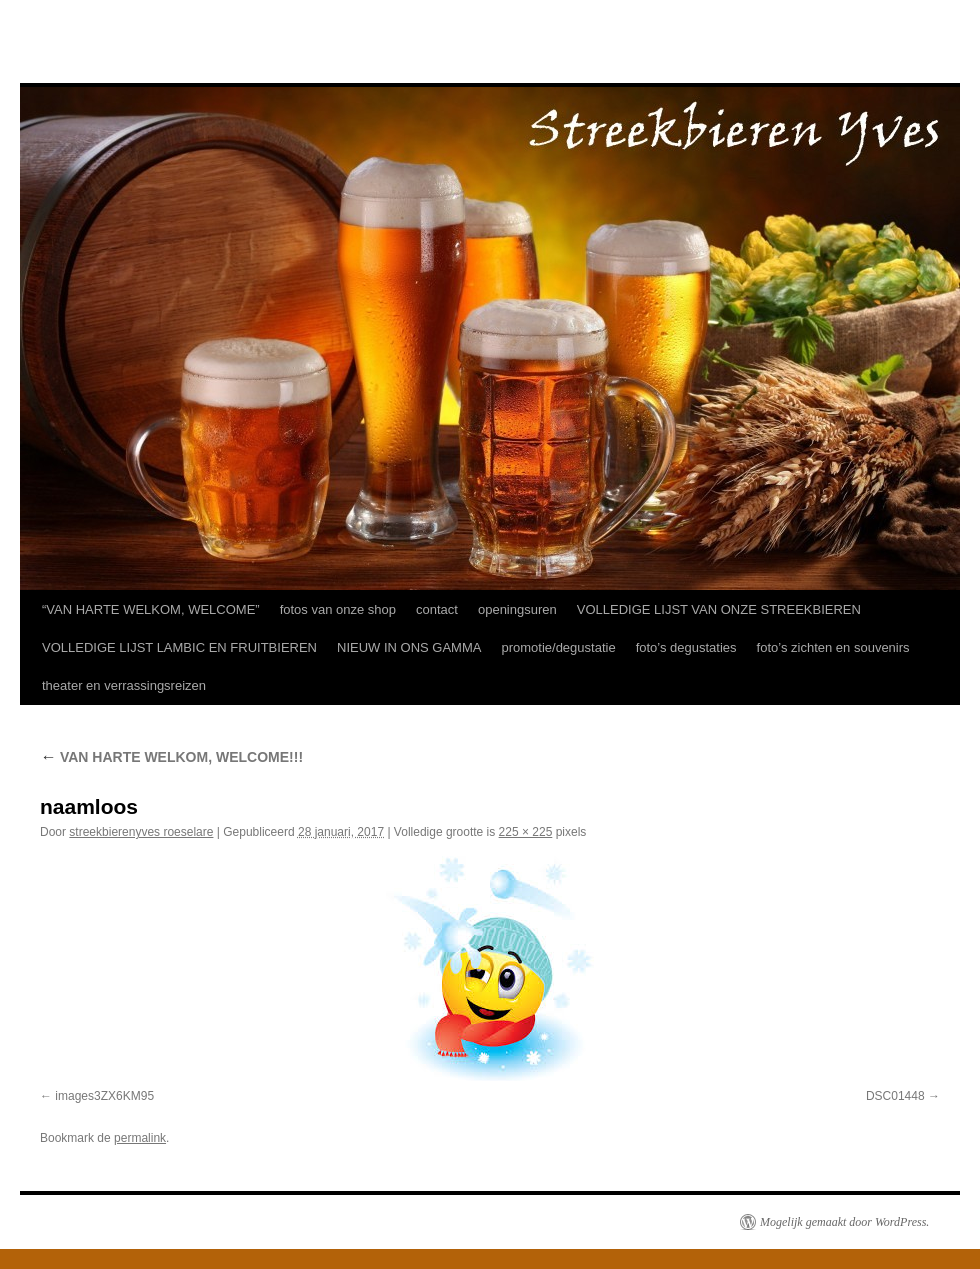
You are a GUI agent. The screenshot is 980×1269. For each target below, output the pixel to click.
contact (437, 609)
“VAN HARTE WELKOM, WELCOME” (151, 609)
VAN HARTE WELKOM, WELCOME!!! (171, 757)
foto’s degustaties (686, 647)
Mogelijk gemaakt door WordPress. (844, 1222)
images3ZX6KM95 (104, 1096)
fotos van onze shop (338, 609)
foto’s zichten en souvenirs (833, 647)
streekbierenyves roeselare (141, 832)
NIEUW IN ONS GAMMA (409, 647)
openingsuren (517, 609)
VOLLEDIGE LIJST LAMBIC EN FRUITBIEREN (179, 647)
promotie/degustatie (558, 647)
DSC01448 (895, 1096)
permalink (140, 1138)
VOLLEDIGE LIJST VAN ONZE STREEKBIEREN (719, 609)
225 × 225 (526, 832)
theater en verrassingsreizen (124, 685)
